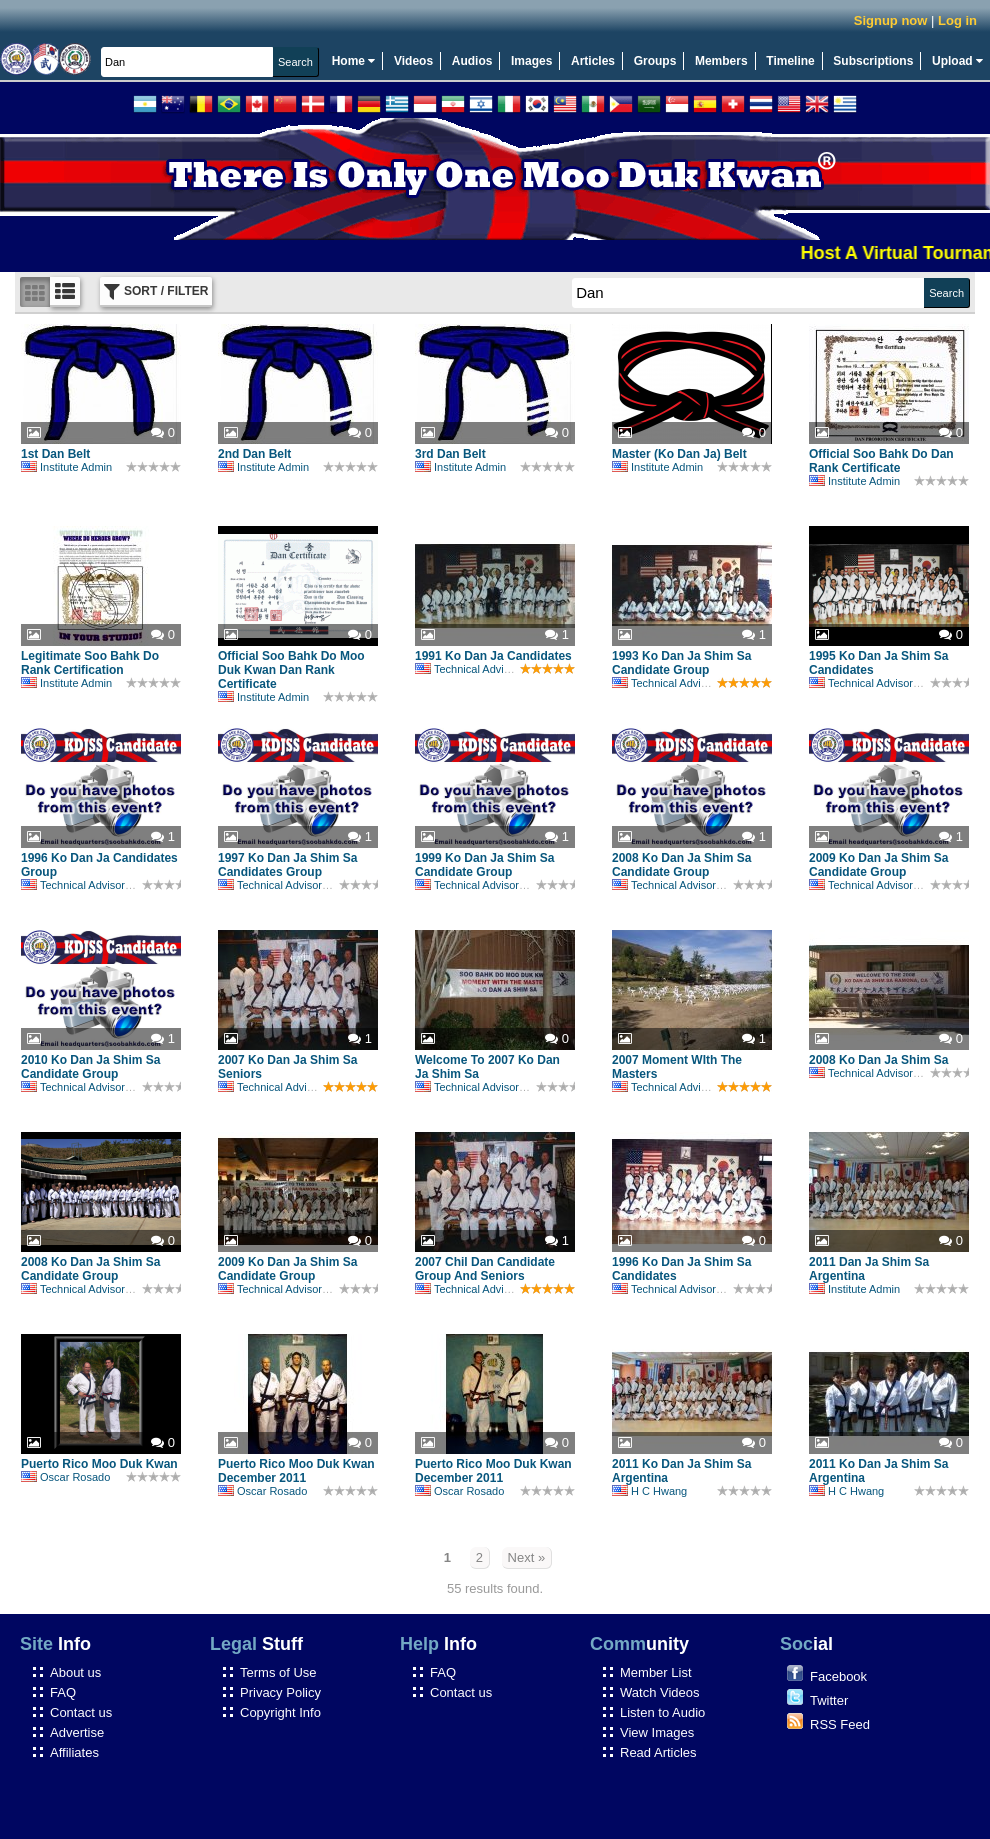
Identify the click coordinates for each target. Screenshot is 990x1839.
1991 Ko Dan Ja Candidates (493, 656)
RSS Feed (840, 1724)
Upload (957, 61)
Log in (957, 20)
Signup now (891, 20)
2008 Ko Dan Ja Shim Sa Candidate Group (681, 865)
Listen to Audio (662, 1712)
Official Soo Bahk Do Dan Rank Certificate (881, 461)
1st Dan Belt (55, 454)
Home (354, 61)
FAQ (63, 1692)
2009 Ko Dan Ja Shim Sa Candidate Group (878, 865)
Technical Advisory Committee (498, 669)
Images (531, 61)
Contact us (81, 1712)
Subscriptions (873, 61)
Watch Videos (660, 1692)
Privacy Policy (280, 1692)
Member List (656, 1672)
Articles (593, 61)
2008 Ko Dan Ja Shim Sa (878, 1060)
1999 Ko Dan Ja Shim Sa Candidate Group (484, 865)
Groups (655, 61)
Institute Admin (66, 467)
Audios (472, 61)
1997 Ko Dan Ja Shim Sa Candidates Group (287, 865)
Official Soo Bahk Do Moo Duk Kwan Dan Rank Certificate (291, 670)
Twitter (829, 1700)
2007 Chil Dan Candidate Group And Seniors (485, 1269)
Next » (527, 1557)
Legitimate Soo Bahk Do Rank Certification (90, 663)
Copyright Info (280, 1712)
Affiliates (74, 1752)
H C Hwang (649, 1491)
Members (721, 61)
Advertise (77, 1732)
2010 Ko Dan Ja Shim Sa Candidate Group (90, 1067)
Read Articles (658, 1752)
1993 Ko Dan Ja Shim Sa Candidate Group (681, 663)
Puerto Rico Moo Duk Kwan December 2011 (296, 1471)
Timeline (790, 61)
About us (75, 1672)
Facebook (838, 1676)
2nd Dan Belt (254, 454)
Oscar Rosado (65, 1477)
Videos (413, 61)
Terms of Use (278, 1672)
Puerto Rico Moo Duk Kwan (99, 1464)
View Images (657, 1732)
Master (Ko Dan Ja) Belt (679, 454)
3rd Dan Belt (450, 454)
